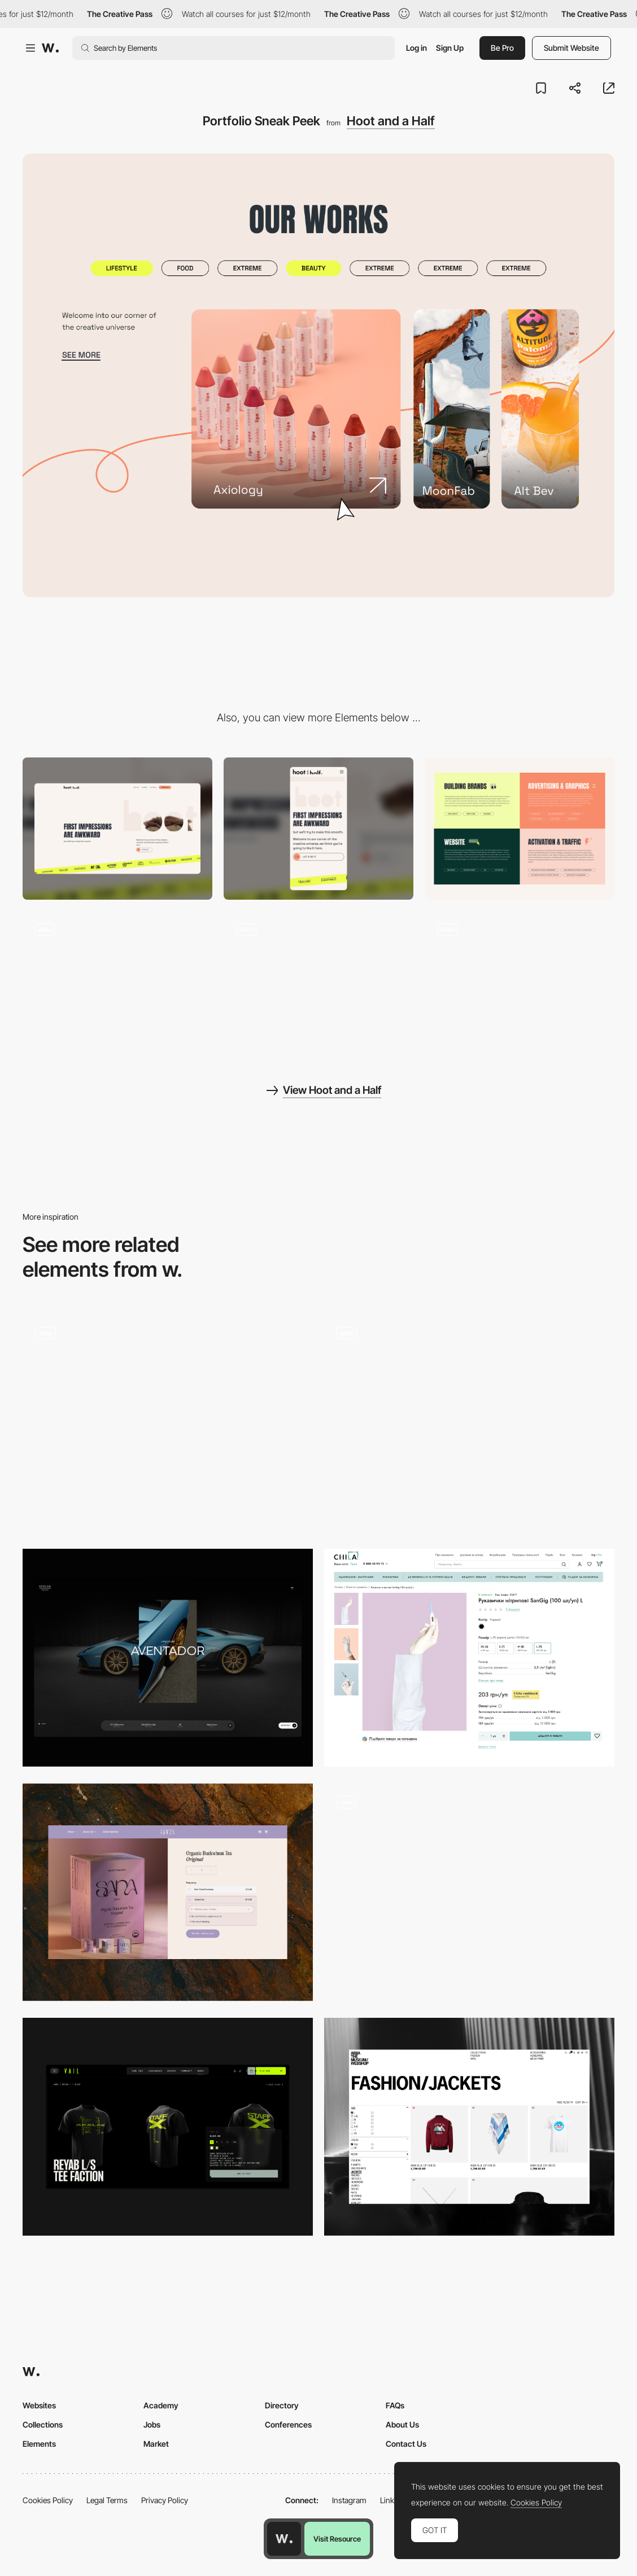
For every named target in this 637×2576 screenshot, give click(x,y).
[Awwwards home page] (284, 2539)
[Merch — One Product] (168, 2127)
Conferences (288, 2424)
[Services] (469, 1423)
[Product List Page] (469, 2127)
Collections (43, 2424)
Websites (39, 2405)
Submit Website (571, 47)
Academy (160, 2405)
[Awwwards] (50, 47)
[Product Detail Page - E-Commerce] (168, 1423)
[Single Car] (168, 1658)
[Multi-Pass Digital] (469, 1892)
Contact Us (406, 2443)
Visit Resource (337, 2538)
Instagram (349, 2500)
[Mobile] (318, 828)
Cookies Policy (48, 2500)
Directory (282, 2405)
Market (156, 2443)
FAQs (395, 2405)
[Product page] (469, 1658)
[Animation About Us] (318, 982)
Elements (39, 2443)
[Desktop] (117, 828)
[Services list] (519, 828)
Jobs (151, 2424)
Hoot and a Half (391, 121)
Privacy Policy (164, 2500)
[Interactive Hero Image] (117, 982)
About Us (402, 2424)
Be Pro (502, 47)
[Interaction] (519, 982)
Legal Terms (107, 2500)
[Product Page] (168, 1892)
